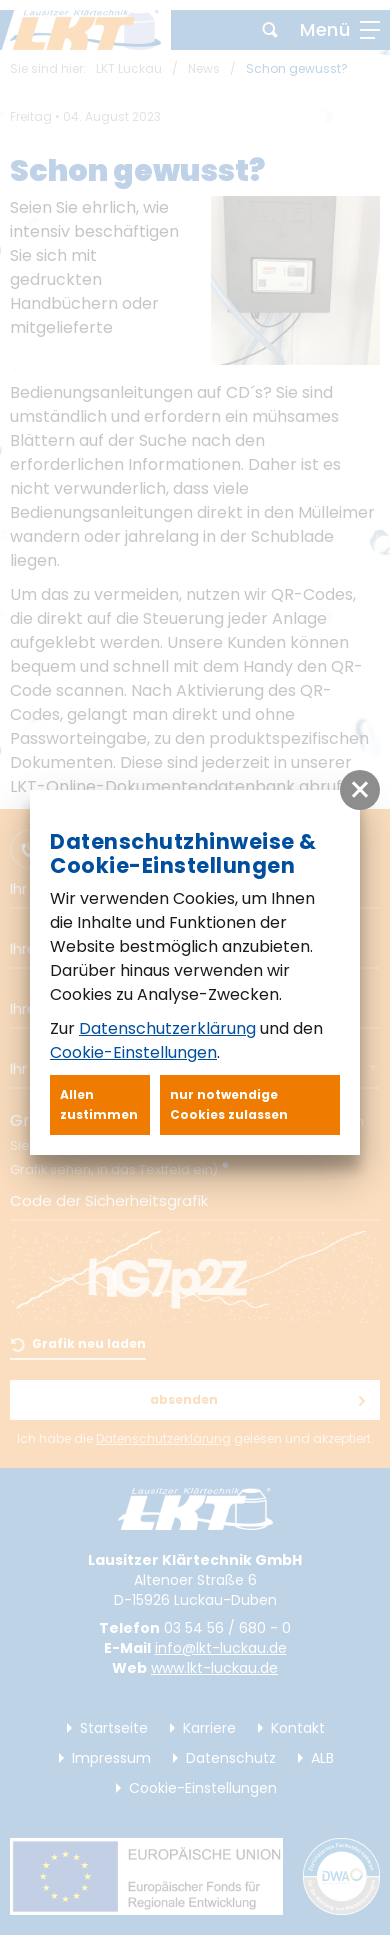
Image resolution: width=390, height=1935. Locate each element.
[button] (360, 790)
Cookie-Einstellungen (133, 1052)
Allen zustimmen (99, 1104)
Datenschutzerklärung (167, 1028)
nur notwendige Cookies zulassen (229, 1104)
